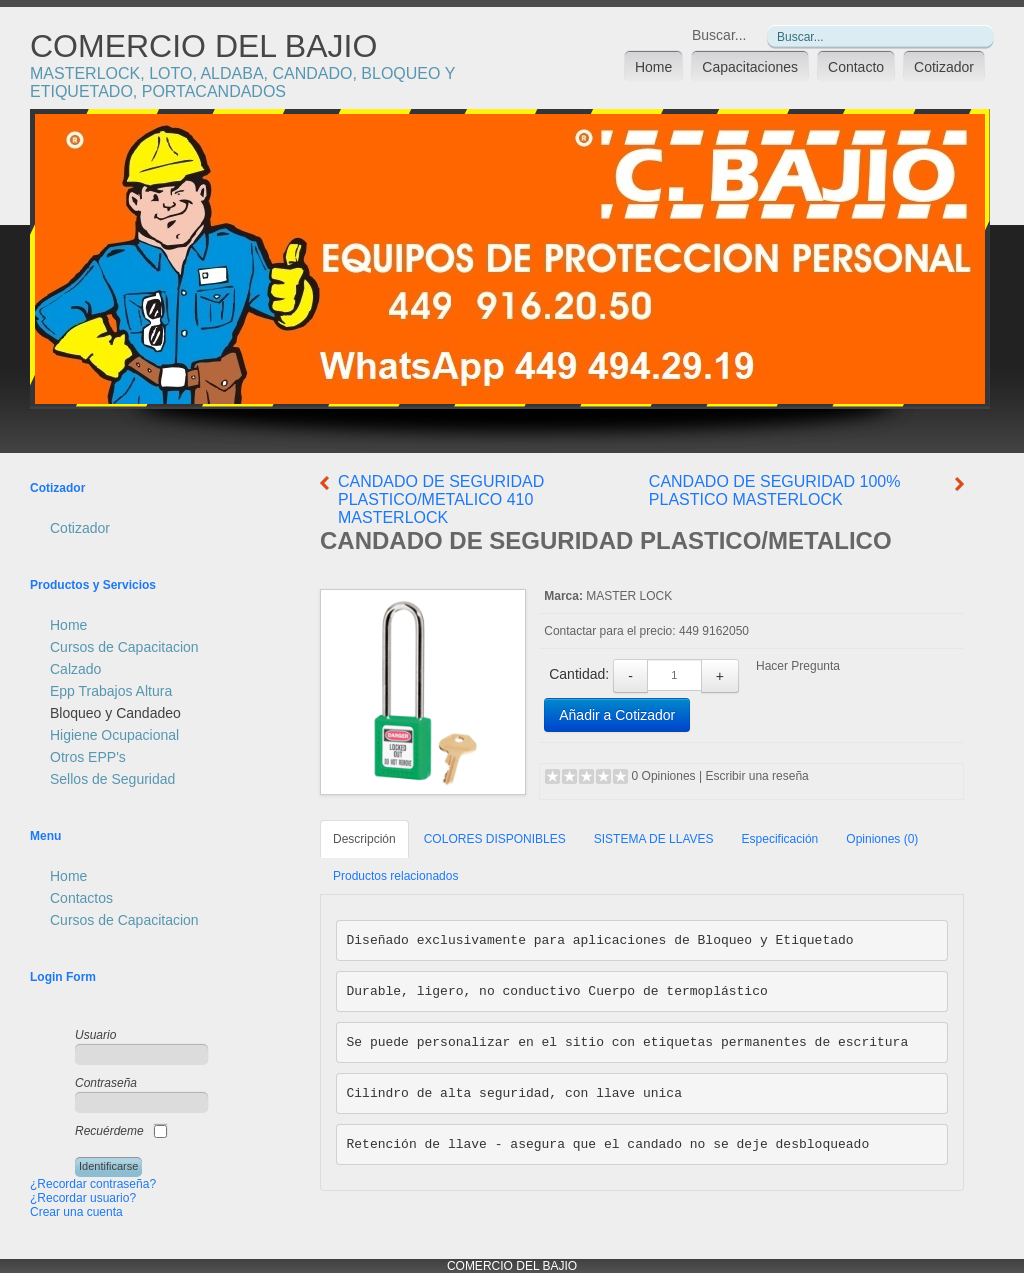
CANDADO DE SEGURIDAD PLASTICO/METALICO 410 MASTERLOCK (441, 499)
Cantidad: (579, 674)
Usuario (95, 1035)
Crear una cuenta (76, 1212)
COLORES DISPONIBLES (495, 839)
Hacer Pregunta (798, 666)
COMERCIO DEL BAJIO (203, 46)
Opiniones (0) (882, 839)
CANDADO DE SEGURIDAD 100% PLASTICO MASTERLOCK (775, 490)
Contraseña (106, 1083)
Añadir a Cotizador (617, 715)
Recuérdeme (109, 1131)
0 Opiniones (664, 776)
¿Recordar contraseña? (93, 1184)
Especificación (780, 839)
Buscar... (719, 35)
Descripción (364, 839)
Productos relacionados (395, 876)
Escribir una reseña (756, 776)
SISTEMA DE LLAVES (654, 839)
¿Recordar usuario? (83, 1198)
